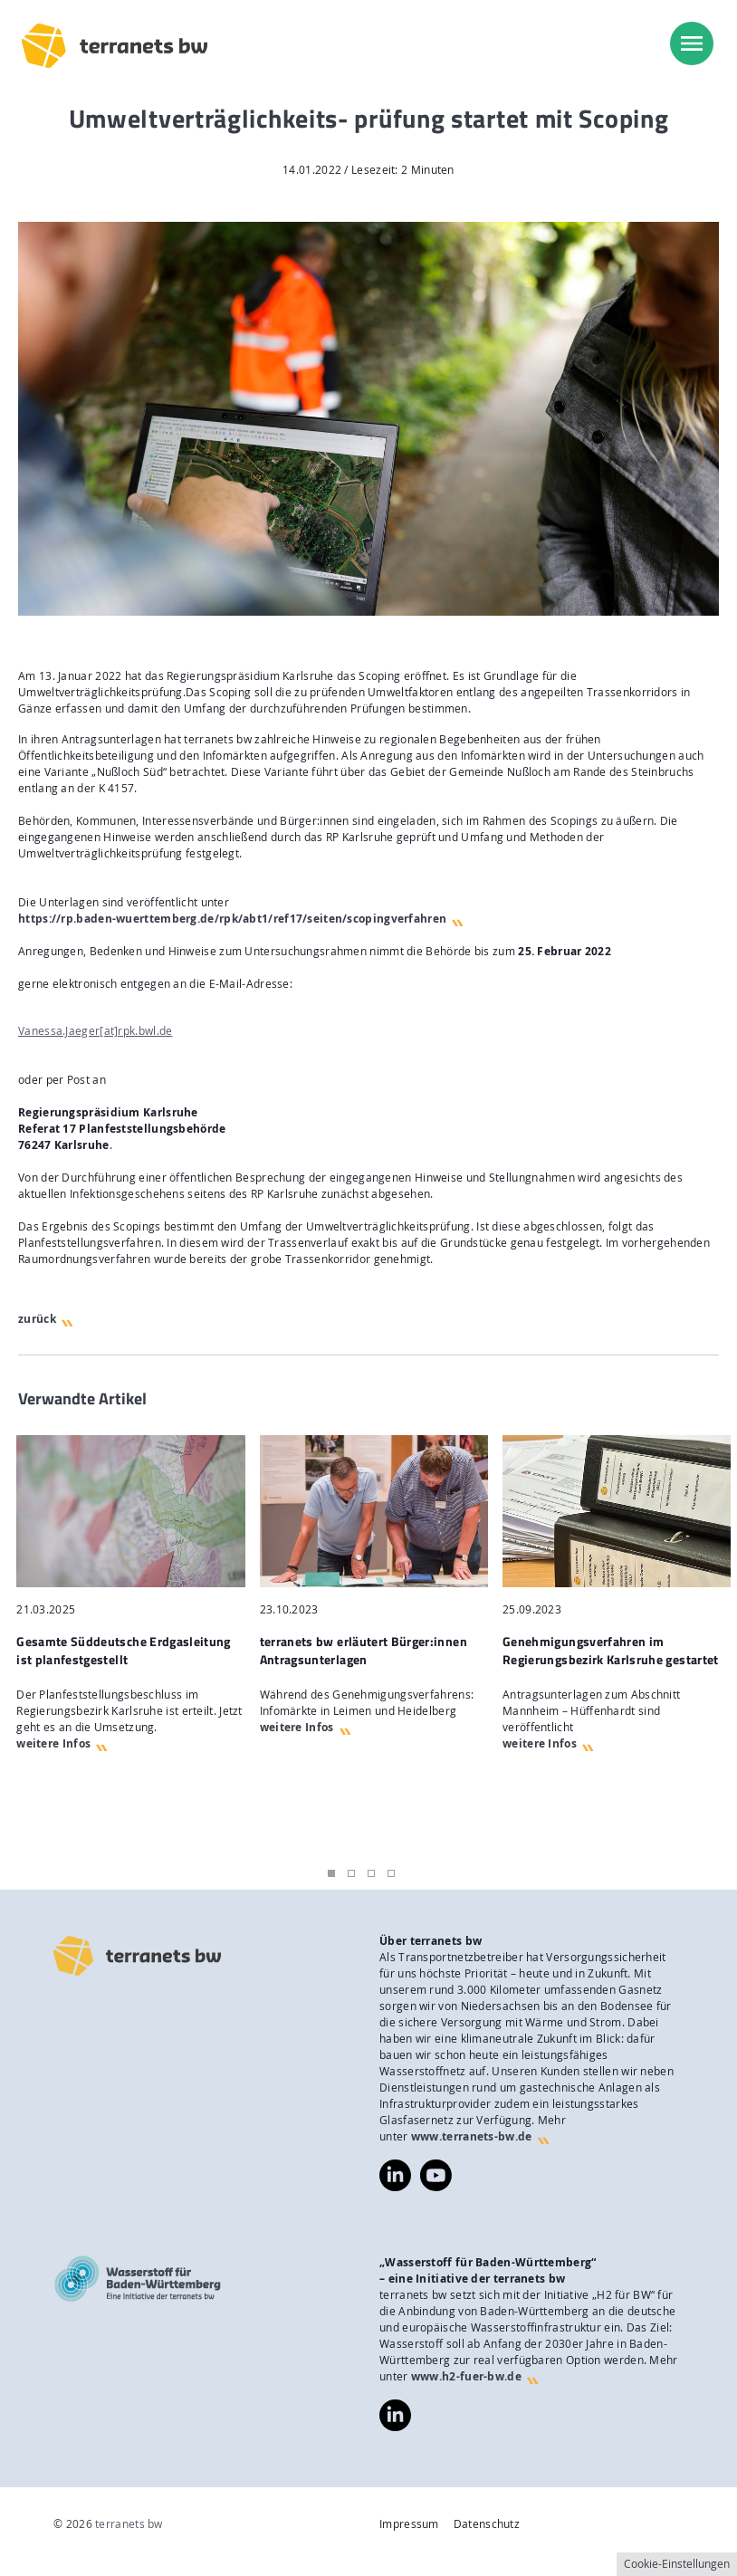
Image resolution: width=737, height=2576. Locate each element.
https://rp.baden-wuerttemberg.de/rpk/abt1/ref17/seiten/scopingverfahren (232, 918)
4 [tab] (391, 1873)
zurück (37, 1318)
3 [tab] (371, 1873)
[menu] (691, 43)
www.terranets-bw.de (471, 2136)
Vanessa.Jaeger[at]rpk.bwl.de (95, 1031)
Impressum (409, 2524)
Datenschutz (487, 2524)
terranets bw (129, 2524)
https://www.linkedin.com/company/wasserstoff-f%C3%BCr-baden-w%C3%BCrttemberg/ (395, 2415)
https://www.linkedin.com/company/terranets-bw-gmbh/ (395, 2175)
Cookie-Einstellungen (677, 2563)
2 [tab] (351, 1873)
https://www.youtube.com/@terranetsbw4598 (436, 2167)
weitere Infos (53, 1743)
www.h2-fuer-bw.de (466, 2376)
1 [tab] (331, 1873)
